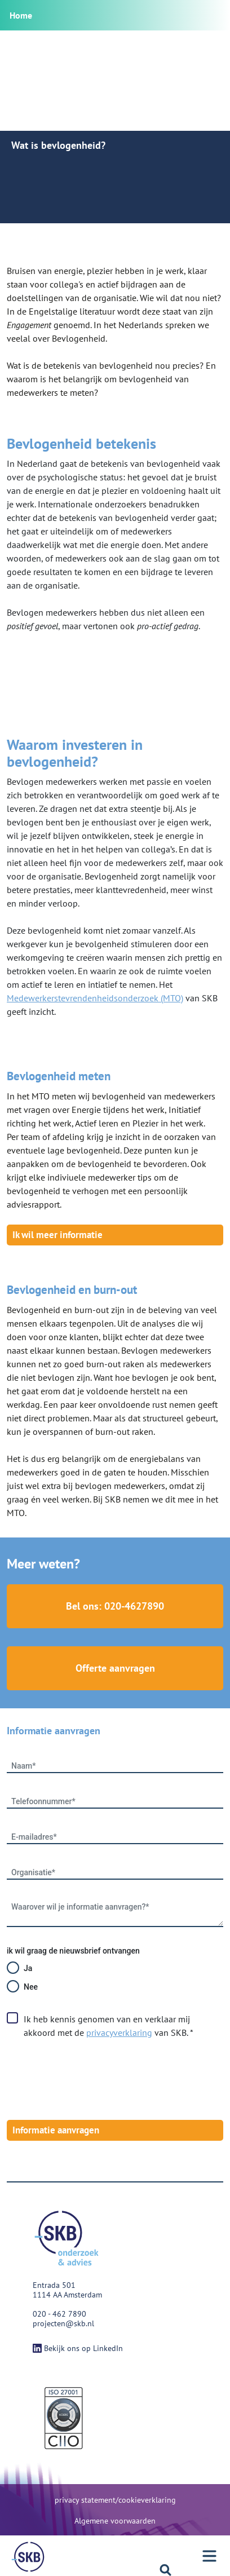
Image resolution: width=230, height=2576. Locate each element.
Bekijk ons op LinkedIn (78, 2348)
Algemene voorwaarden (115, 2521)
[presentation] (92, 2080)
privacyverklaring (119, 2032)
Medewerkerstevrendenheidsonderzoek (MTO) (95, 998)
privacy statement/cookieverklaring (115, 2500)
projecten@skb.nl (63, 2323)
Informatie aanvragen (55, 2130)
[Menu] (28, 2557)
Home (21, 15)
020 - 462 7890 (59, 2314)
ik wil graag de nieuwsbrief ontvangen (73, 1950)
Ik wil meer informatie (57, 1235)
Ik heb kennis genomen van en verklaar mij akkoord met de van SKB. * (108, 2025)
